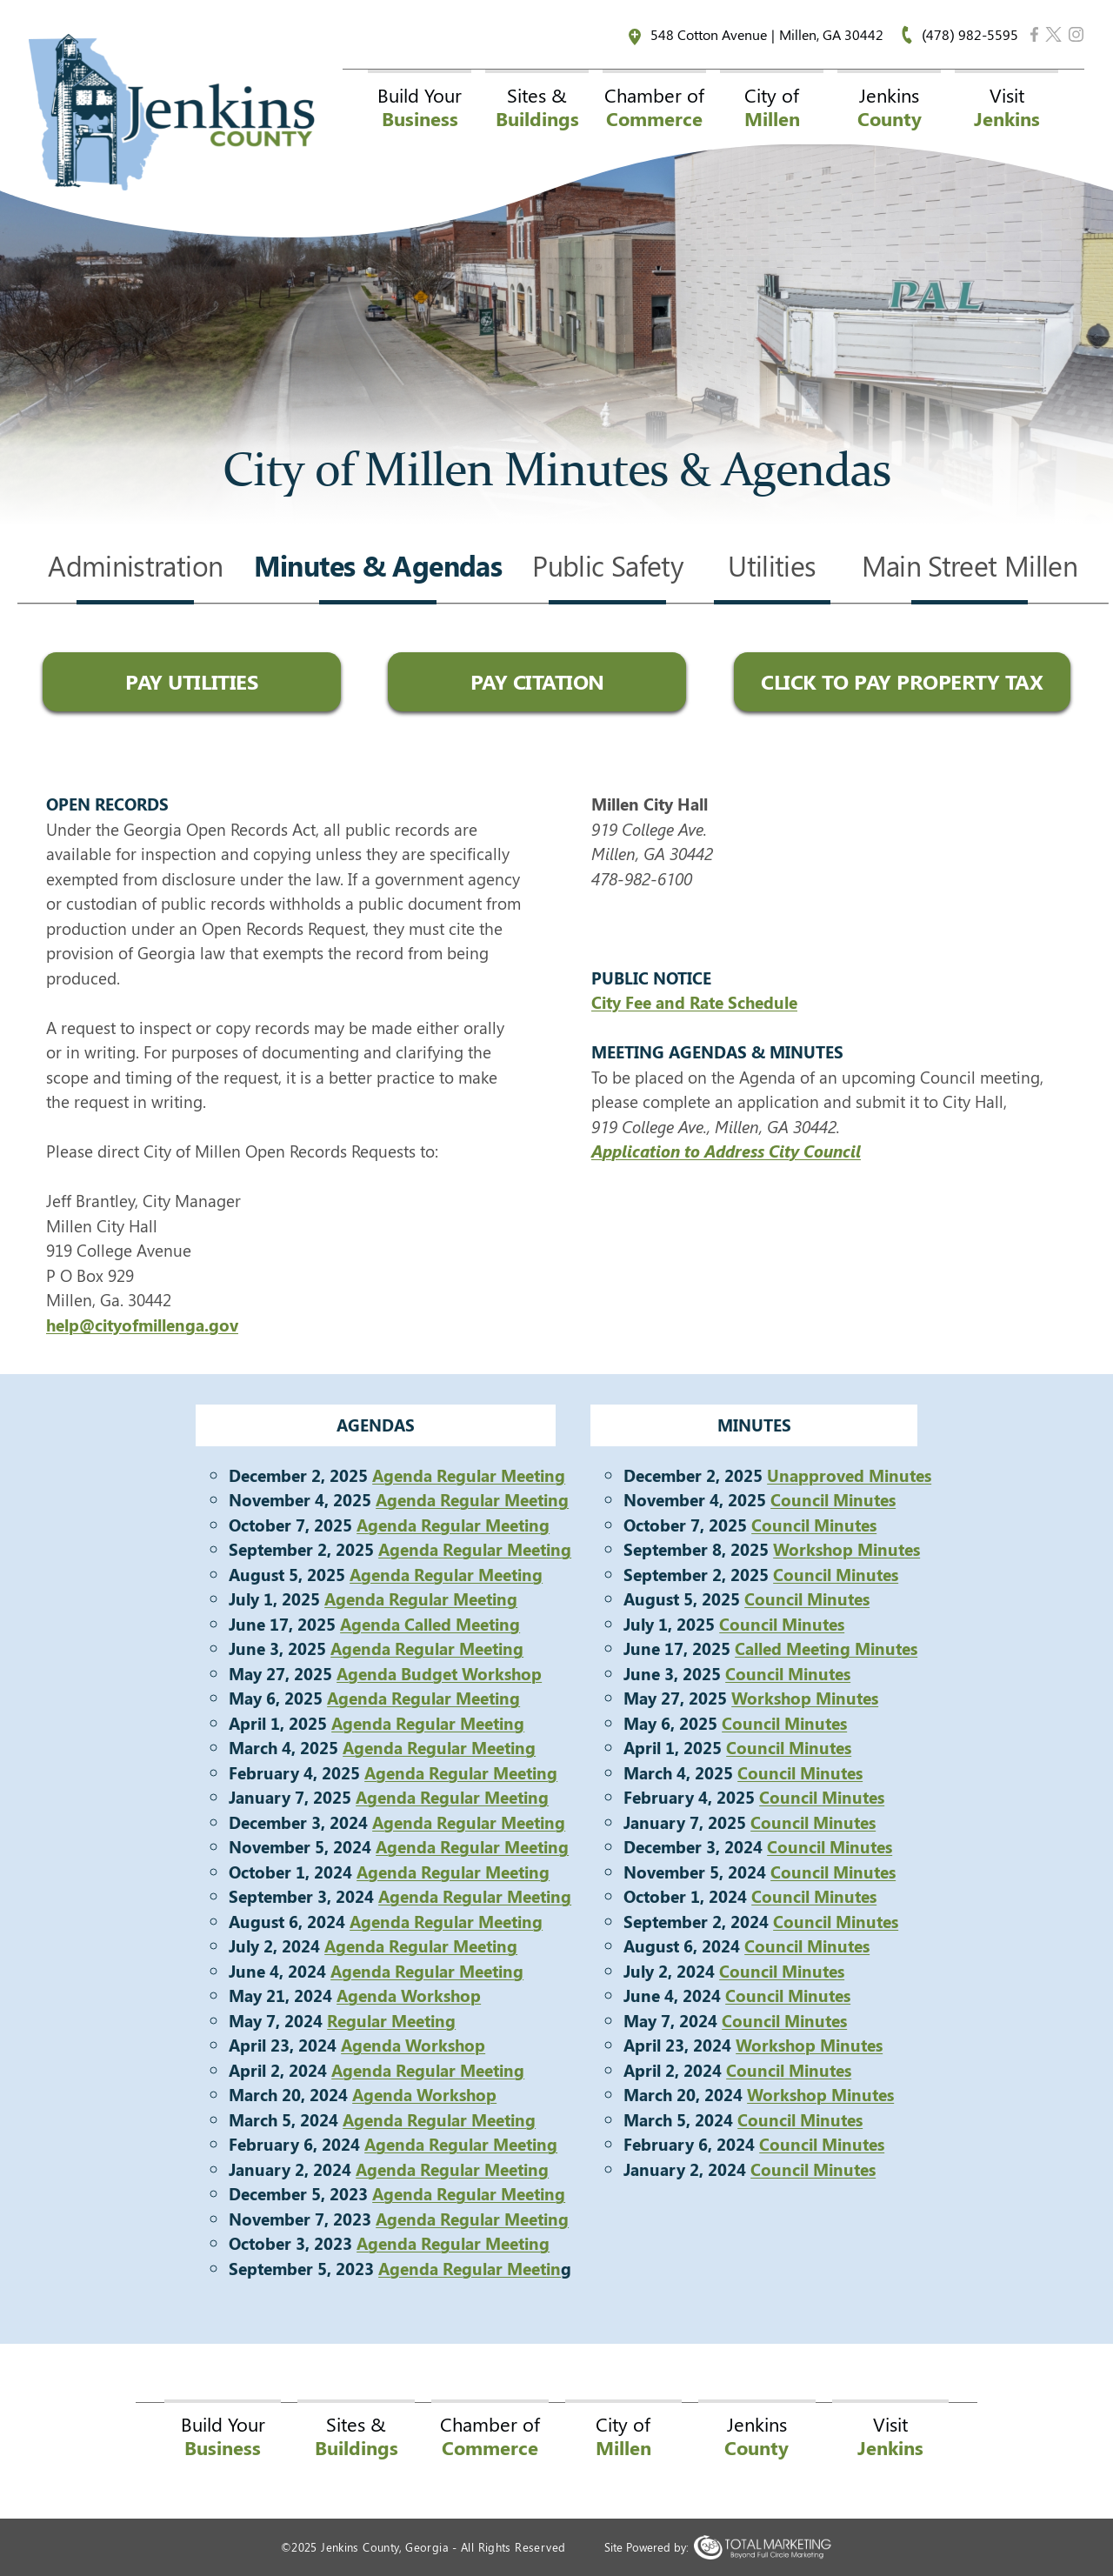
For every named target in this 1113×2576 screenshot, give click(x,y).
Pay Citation (537, 681)
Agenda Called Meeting (430, 1623)
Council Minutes (833, 1499)
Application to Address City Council (726, 1150)
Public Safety (607, 568)
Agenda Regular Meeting (468, 1475)
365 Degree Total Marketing (762, 2547)
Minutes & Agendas (378, 568)
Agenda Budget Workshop (439, 1673)
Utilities (772, 568)
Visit (1007, 106)
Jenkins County (172, 112)
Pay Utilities (191, 681)
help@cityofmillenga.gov (142, 1324)
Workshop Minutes (846, 1549)
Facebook (1034, 34)
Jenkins (889, 106)
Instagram (1076, 34)
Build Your (419, 106)
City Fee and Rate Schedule (694, 1002)
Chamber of (654, 106)
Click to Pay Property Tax (902, 681)
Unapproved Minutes (849, 1475)
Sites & (537, 106)
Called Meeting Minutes (826, 1648)
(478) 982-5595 (970, 34)
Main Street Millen (970, 568)
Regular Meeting (391, 2020)
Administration (135, 568)
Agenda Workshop (409, 1995)
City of (772, 106)
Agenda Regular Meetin (469, 2268)
